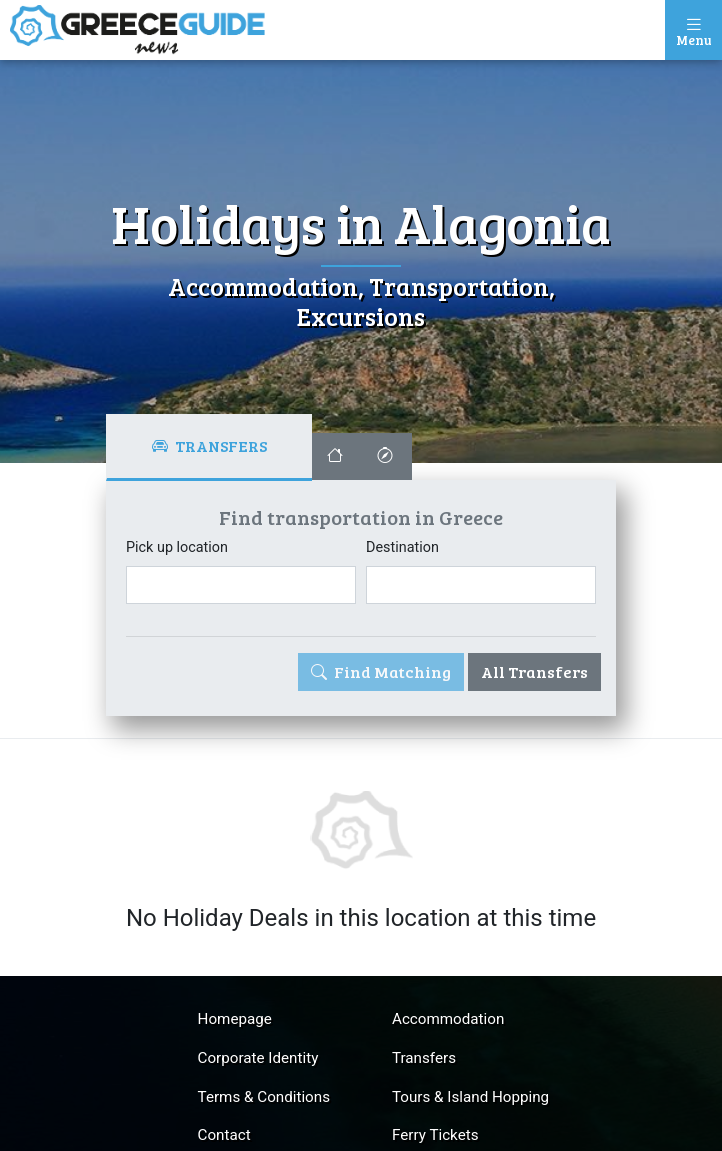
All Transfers (534, 671)
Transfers (424, 1058)
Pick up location (177, 547)
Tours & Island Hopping (470, 1097)
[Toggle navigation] (693, 30)
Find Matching (381, 671)
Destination (402, 547)
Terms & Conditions (264, 1097)
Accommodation (448, 1019)
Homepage (235, 1019)
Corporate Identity (258, 1058)
